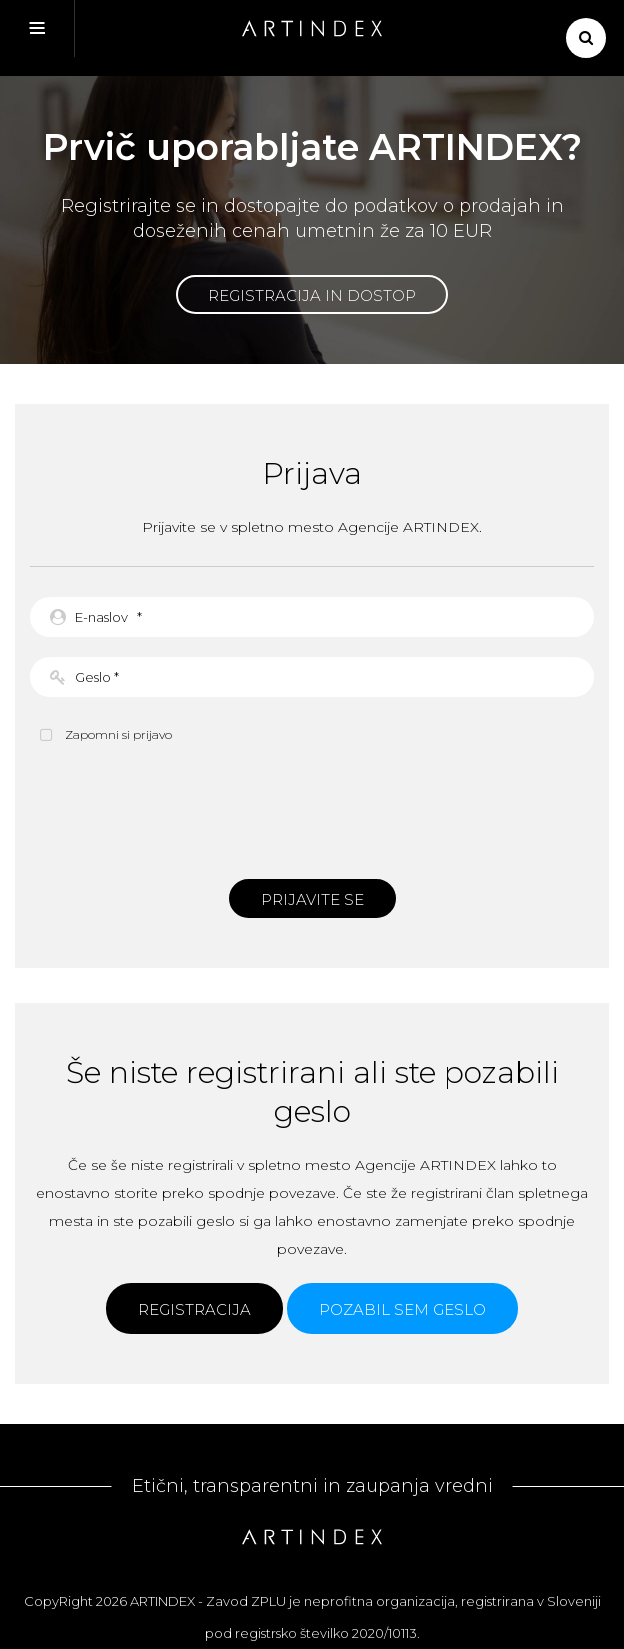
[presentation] (312, 809)
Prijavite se (312, 899)
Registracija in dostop (312, 295)
